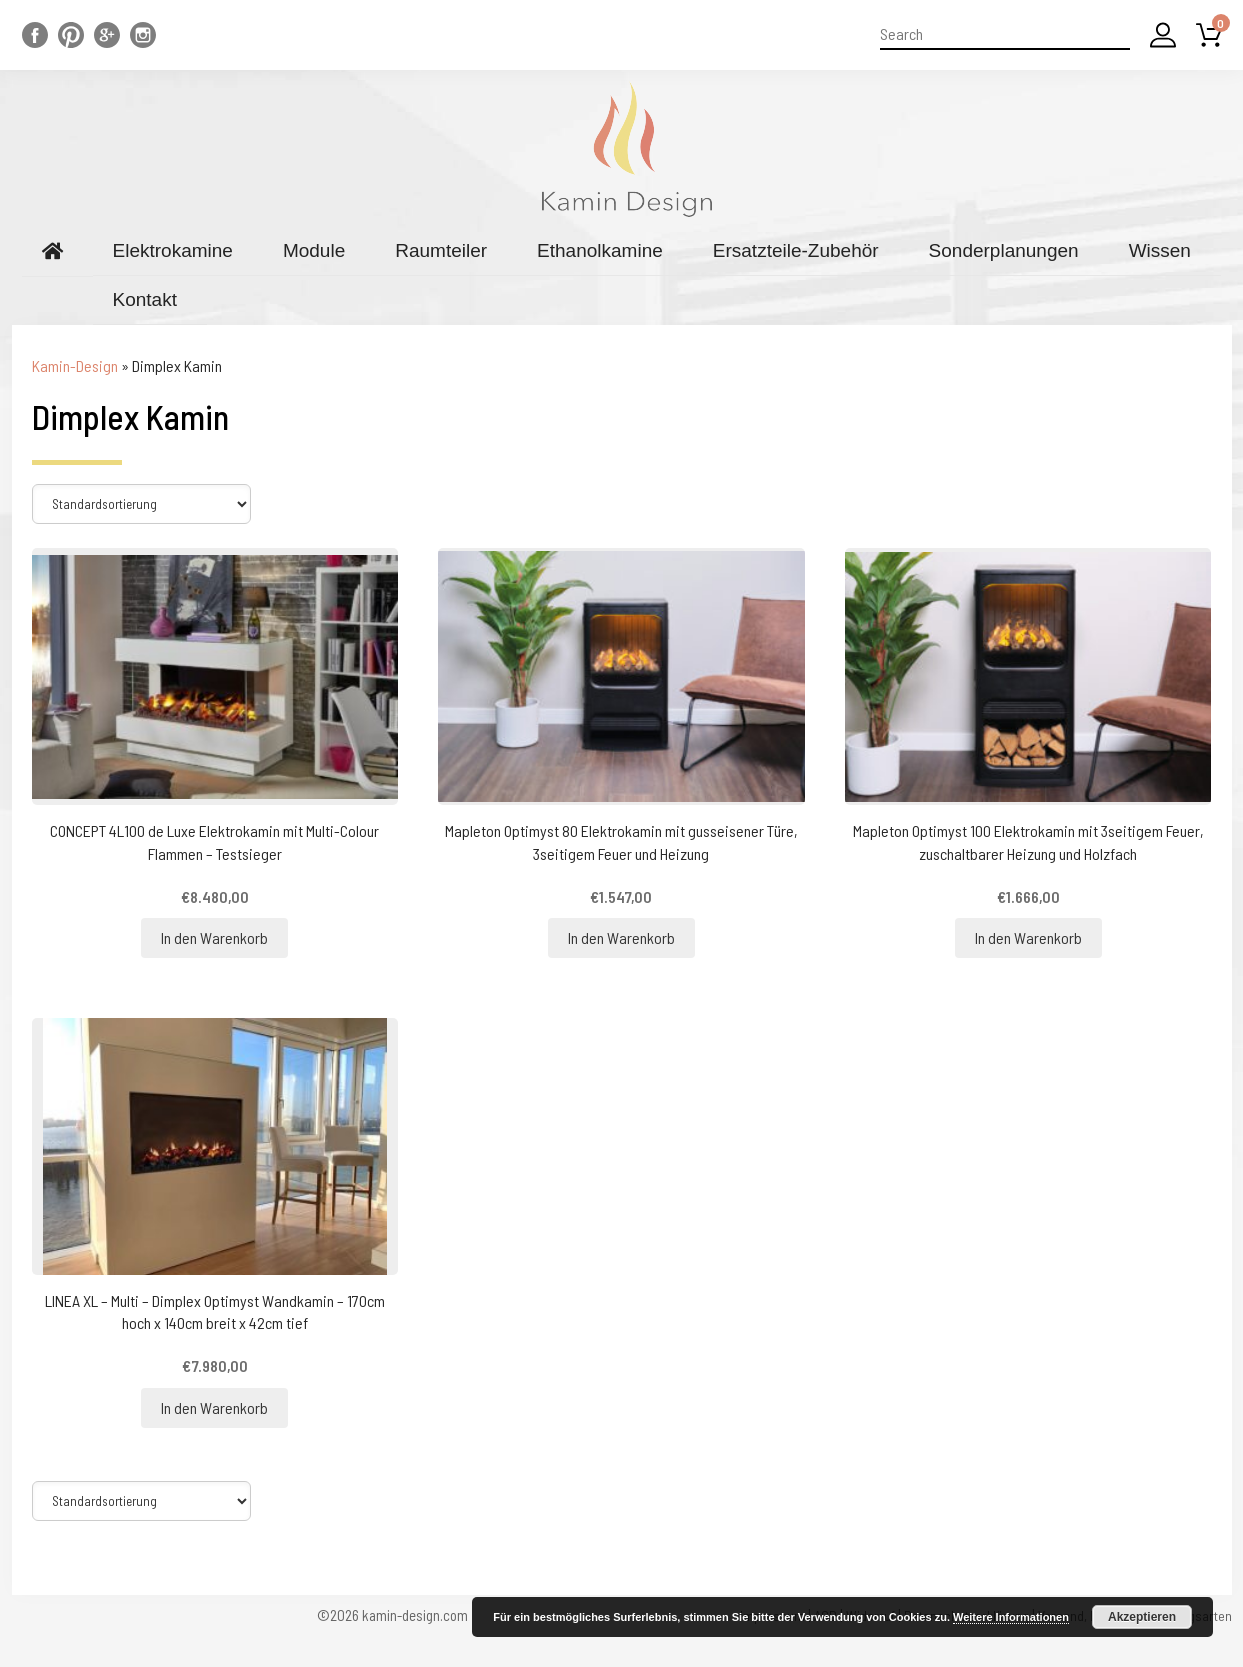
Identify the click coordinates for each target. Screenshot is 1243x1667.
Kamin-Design (75, 365)
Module (314, 250)
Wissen (1160, 250)
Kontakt (145, 299)
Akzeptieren (1142, 1617)
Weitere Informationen (1011, 1617)
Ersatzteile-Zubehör (796, 250)
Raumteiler (441, 250)
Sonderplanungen (1004, 250)
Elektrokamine (173, 250)
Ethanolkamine (600, 250)
